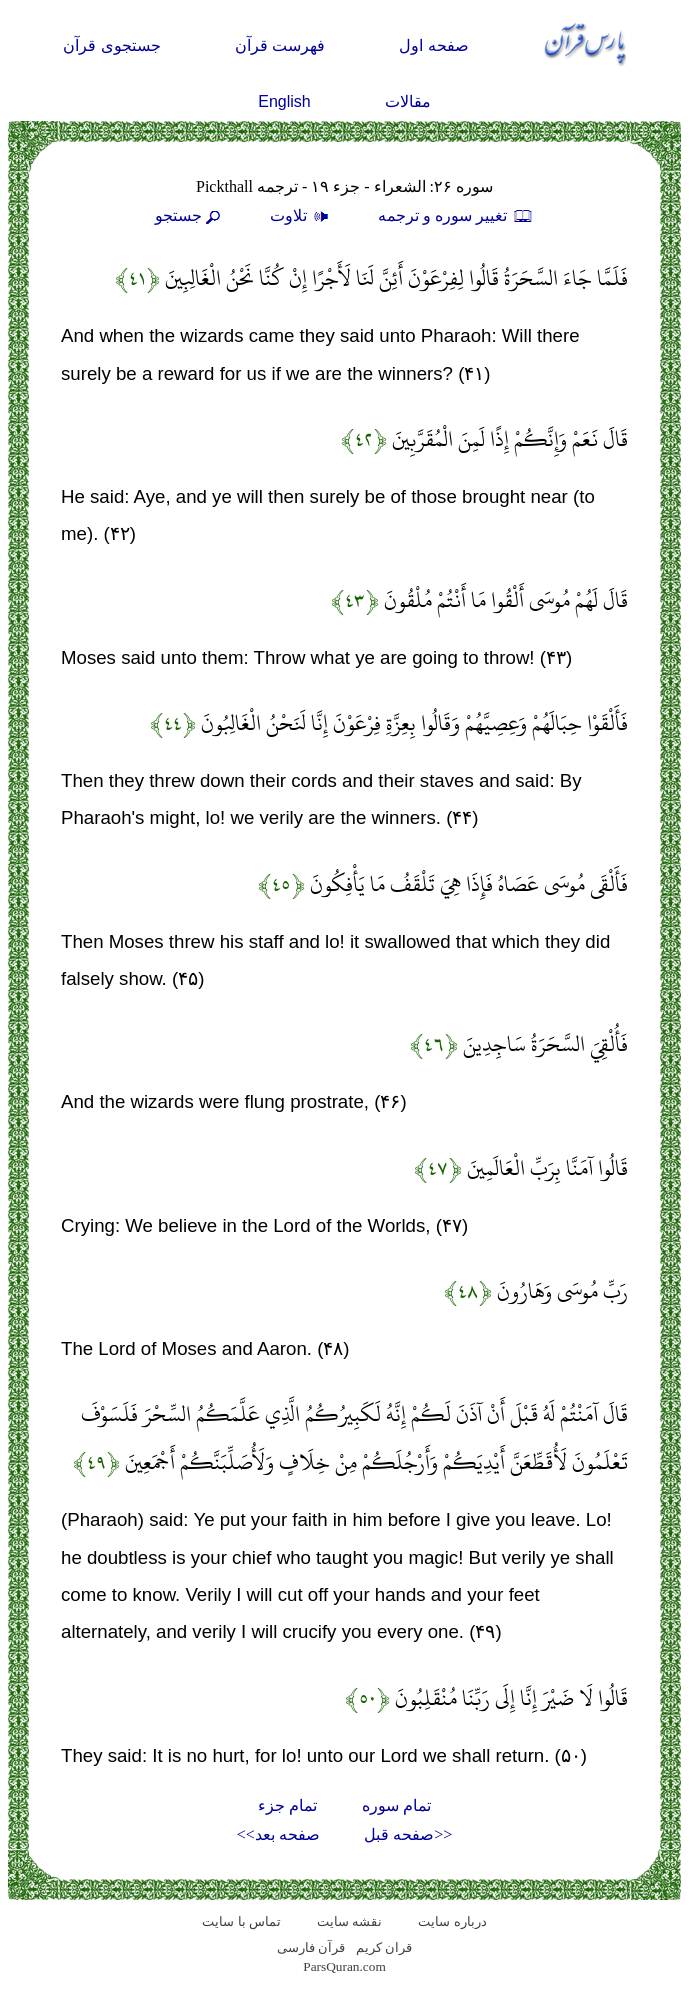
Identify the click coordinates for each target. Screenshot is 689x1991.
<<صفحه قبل (408, 1834)
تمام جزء (287, 1805)
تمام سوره (396, 1805)
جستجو (190, 215)
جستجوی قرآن (111, 45)
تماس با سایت (241, 1921)
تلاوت (302, 215)
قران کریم (384, 1947)
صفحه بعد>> (278, 1834)
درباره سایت (452, 1921)
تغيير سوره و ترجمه (456, 215)
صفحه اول (433, 45)
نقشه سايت (349, 1921)
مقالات (408, 101)
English (284, 101)
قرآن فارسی (311, 1947)
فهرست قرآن (280, 45)
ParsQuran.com (344, 1966)
